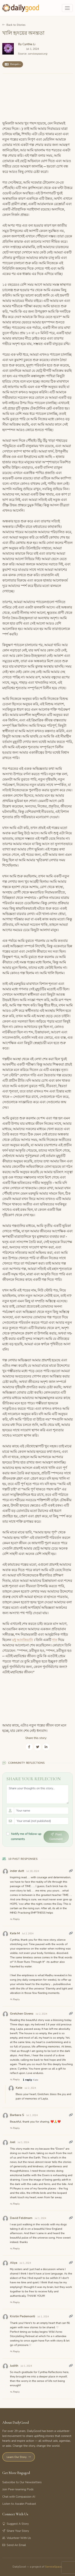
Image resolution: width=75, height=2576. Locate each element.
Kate (35, 2080)
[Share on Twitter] (37, 1747)
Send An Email (14, 2545)
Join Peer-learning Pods (18, 2489)
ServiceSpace (53, 2567)
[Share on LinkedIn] (46, 1747)
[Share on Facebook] (29, 1747)
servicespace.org (37, 54)
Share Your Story (15, 2531)
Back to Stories (14, 24)
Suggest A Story (15, 2524)
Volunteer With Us (16, 2538)
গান (54, 1640)
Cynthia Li (28, 44)
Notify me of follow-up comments (26, 1836)
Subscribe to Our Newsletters (22, 2482)
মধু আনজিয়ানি (22, 1640)
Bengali (12, 64)
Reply (15, 1919)
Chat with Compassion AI (18, 2497)
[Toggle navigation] (67, 8)
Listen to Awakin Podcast (19, 2504)
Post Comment (56, 1836)
